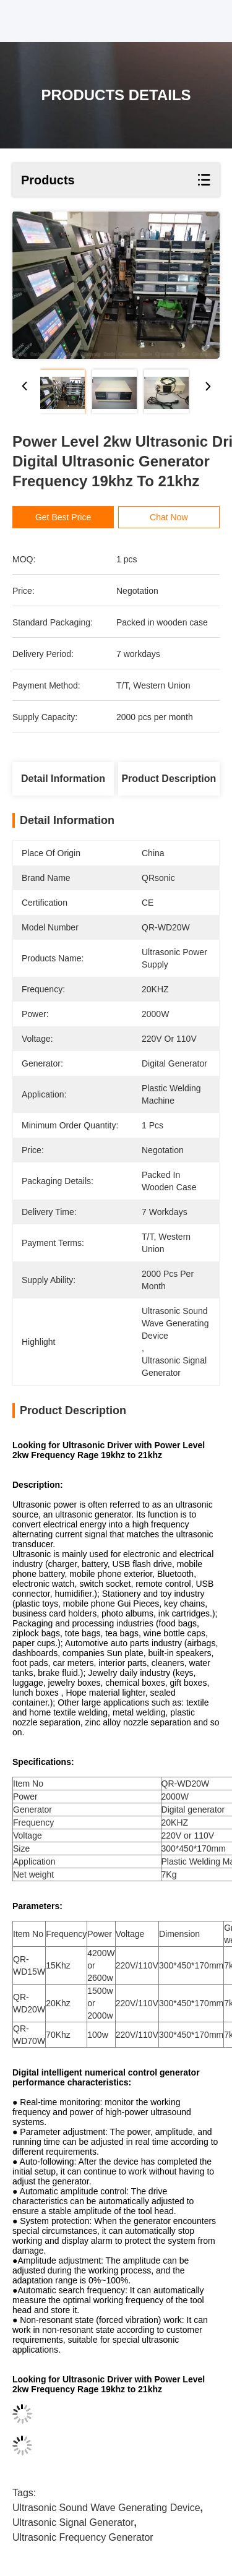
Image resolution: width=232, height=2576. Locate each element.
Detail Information (63, 778)
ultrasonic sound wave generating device (106, 2507)
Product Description (168, 778)
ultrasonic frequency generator (82, 2537)
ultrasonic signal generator (73, 2522)
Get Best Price (70, 517)
